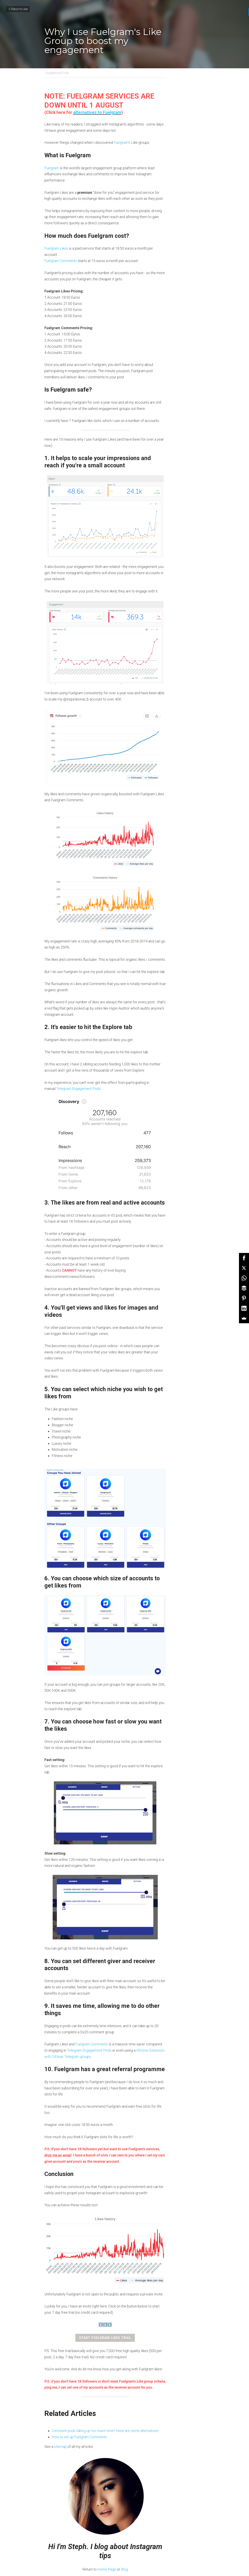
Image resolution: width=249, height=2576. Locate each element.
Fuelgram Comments (61, 242)
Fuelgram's (122, 142)
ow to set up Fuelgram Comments (80, 2338)
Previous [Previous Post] (52, 2500)
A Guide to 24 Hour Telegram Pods (79, 2509)
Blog (143, 2461)
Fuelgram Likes (56, 236)
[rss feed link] (203, 2531)
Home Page (126, 2461)
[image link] (125, 485)
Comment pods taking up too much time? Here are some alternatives (105, 2331)
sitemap (60, 2347)
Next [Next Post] (131, 2500)
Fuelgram (52, 168)
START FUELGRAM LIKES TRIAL (124, 2238)
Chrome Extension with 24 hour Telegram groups (135, 1953)
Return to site (18, 9)
